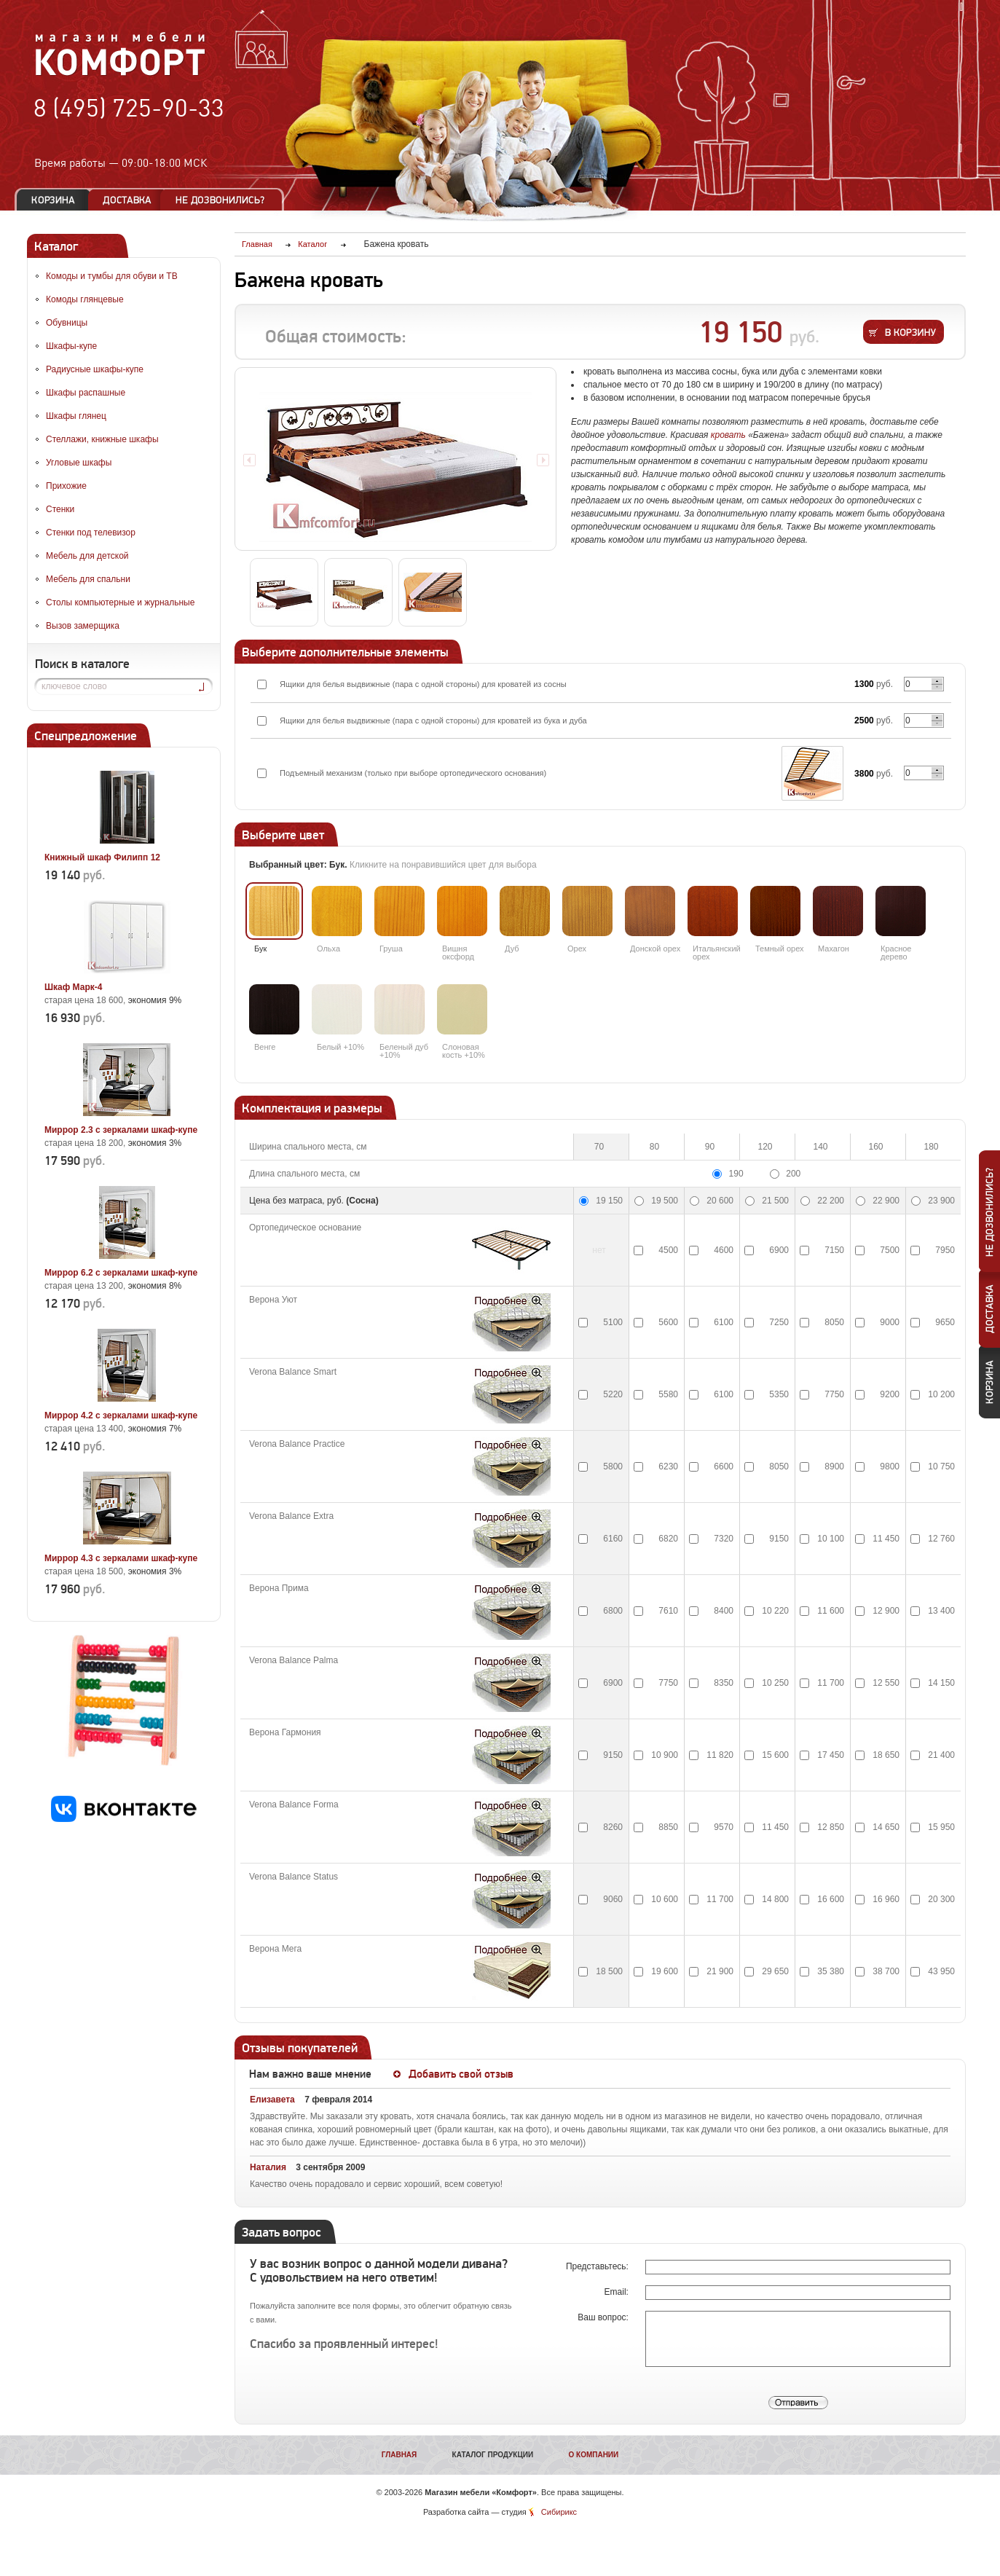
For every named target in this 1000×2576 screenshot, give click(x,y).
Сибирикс (559, 2512)
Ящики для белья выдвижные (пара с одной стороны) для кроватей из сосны (423, 684)
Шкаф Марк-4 (73, 987)
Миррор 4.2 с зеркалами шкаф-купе (120, 1415)
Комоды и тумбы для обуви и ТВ (112, 276)
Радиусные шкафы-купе (94, 369)
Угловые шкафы (78, 463)
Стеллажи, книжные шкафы (102, 439)
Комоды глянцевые (85, 299)
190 (736, 1174)
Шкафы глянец (76, 416)
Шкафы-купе (71, 346)
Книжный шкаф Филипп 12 (102, 857)
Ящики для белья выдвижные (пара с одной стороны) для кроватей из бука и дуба (433, 720)
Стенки (60, 509)
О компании (593, 2455)
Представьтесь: (598, 2266)
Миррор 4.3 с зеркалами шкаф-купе (120, 1558)
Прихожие (66, 486)
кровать (728, 435)
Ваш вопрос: (604, 2317)
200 (793, 1174)
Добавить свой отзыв (461, 2074)
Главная (399, 2455)
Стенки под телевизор (90, 532)
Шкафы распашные (85, 393)
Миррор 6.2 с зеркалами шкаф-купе (120, 1273)
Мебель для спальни (88, 579)
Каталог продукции (493, 2455)
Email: (618, 2292)
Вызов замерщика (82, 626)
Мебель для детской (87, 556)
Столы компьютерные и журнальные (120, 602)
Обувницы (66, 323)
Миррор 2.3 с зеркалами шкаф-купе (120, 1130)
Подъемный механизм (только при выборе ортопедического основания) (413, 773)
